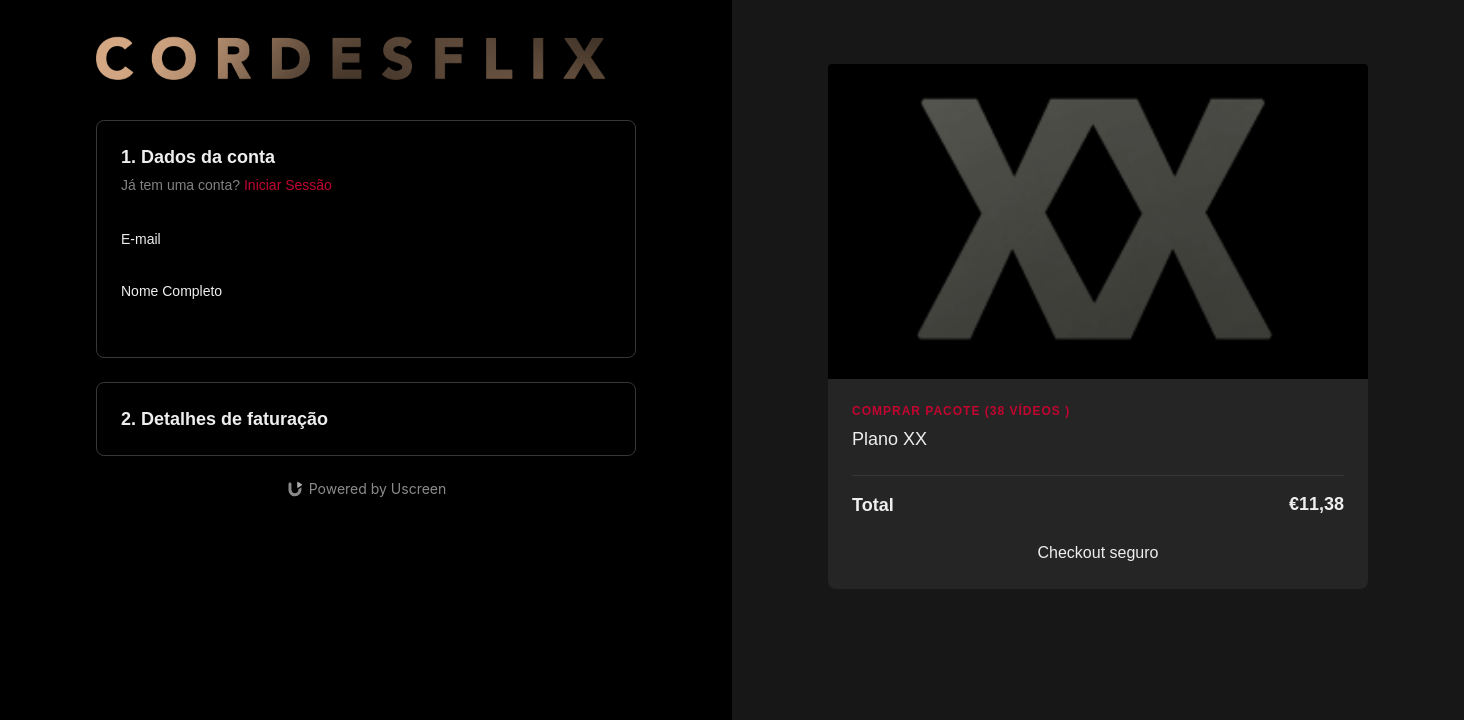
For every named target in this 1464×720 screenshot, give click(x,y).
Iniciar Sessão (288, 185)
